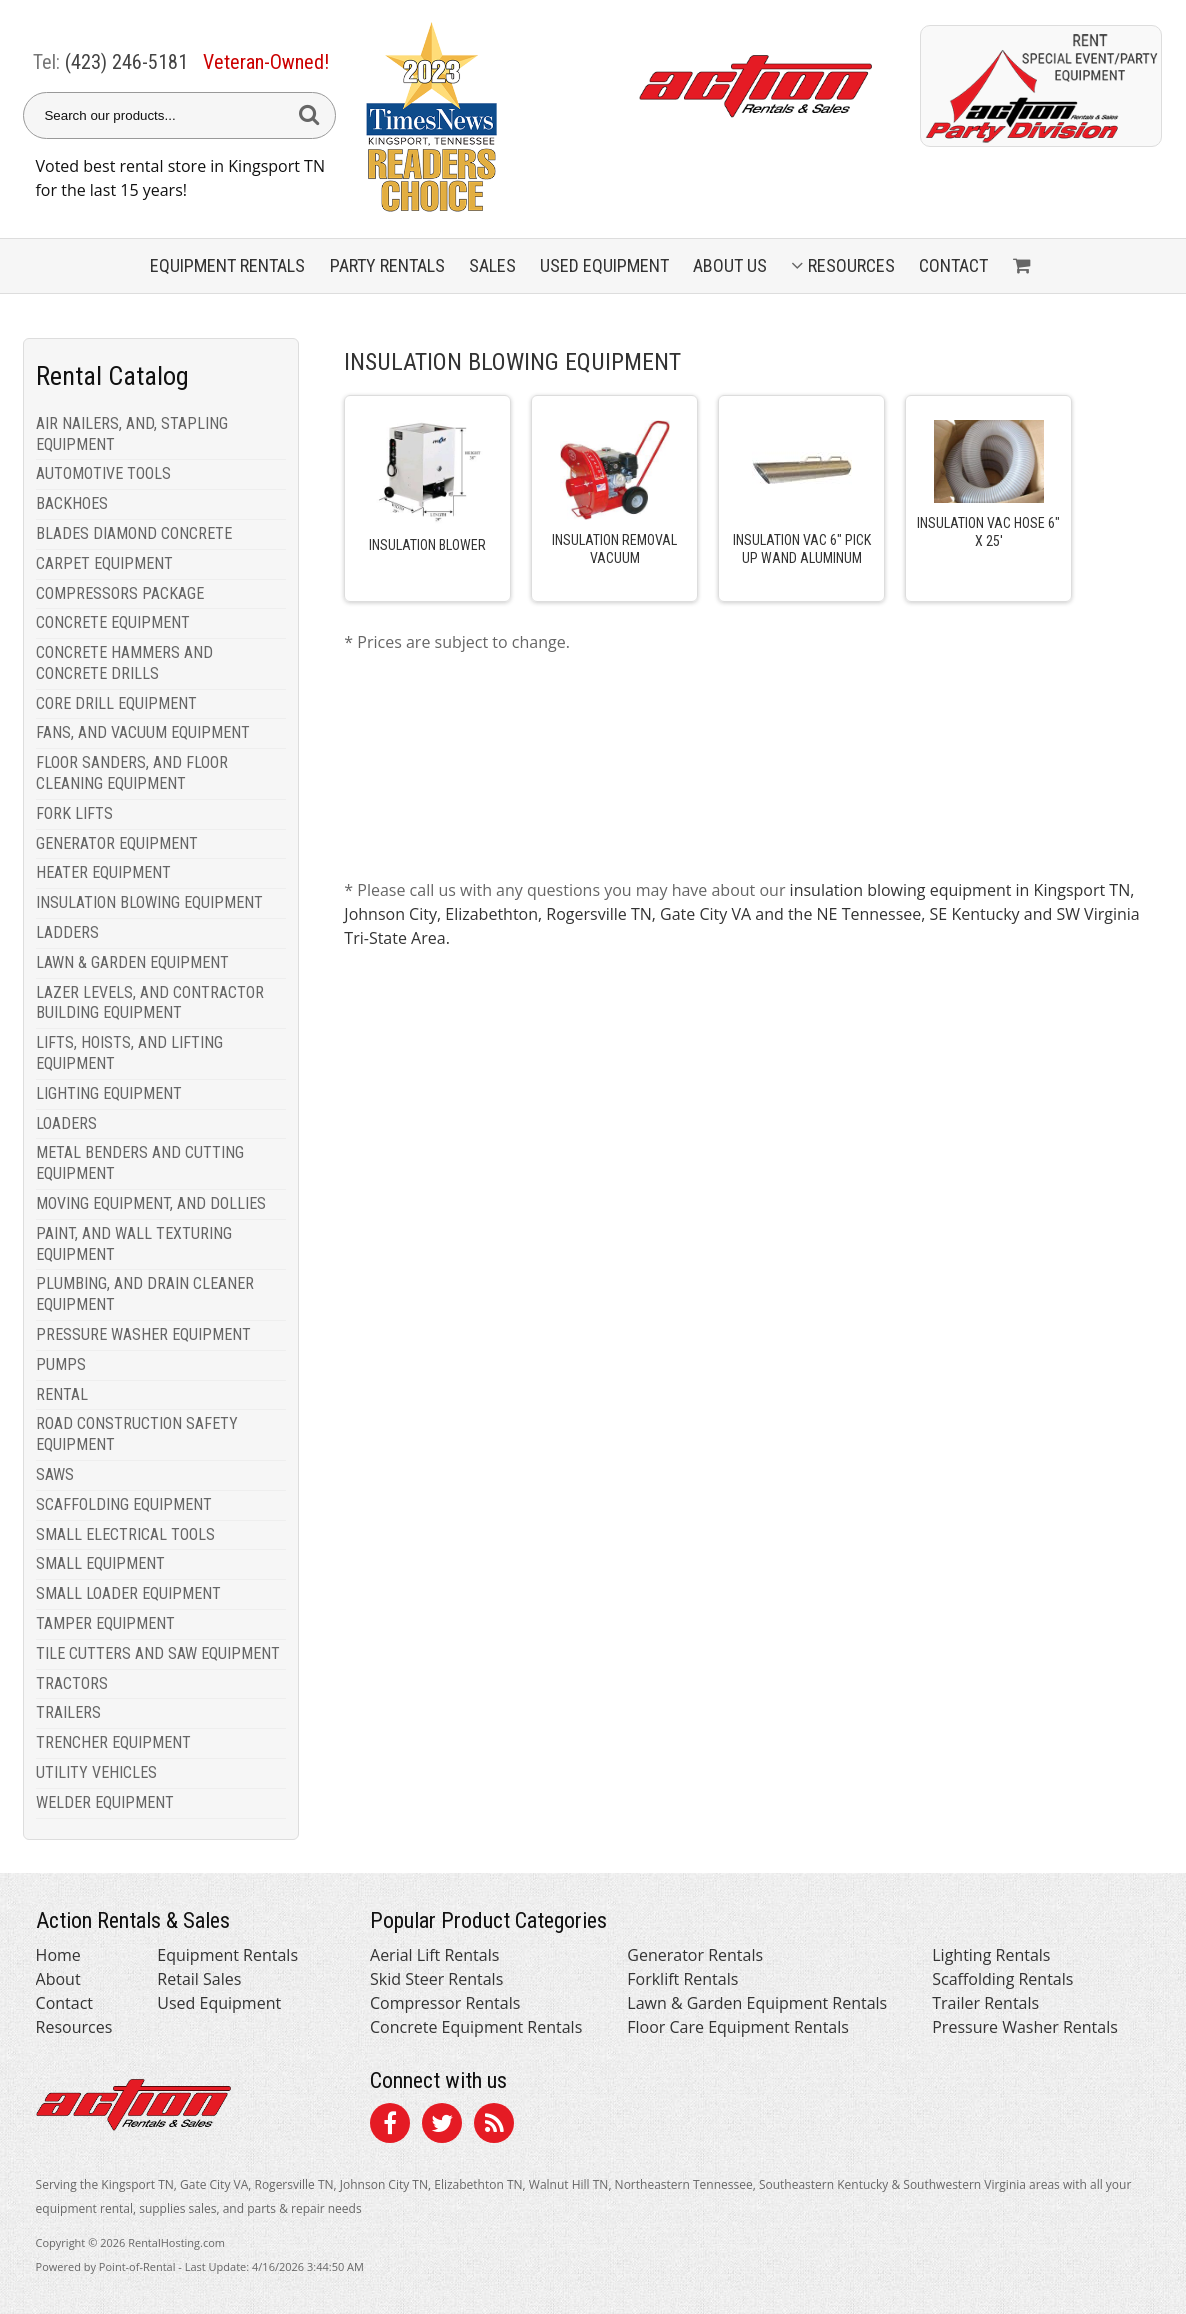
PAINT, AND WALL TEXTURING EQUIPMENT (134, 1244)
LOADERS (66, 1123)
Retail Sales (199, 1979)
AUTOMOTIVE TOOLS (103, 473)
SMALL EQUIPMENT (100, 1563)
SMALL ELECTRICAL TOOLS (125, 1534)
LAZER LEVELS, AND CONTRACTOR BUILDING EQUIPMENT (150, 1003)
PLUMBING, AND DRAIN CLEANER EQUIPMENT (145, 1294)
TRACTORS (72, 1683)
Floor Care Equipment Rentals (738, 2027)
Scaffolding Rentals (1002, 1979)
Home (58, 1955)
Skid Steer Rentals (436, 1979)
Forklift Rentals (682, 1979)
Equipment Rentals (227, 1955)
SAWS (55, 1474)
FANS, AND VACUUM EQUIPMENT (143, 732)
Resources (843, 265)
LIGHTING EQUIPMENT (109, 1093)
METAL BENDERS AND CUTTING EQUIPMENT (140, 1163)
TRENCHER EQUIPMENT (113, 1742)
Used (604, 265)
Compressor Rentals (445, 2003)
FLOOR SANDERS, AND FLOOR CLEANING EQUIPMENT (132, 773)
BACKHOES (72, 503)
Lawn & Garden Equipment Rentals (757, 2003)
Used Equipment (219, 2003)
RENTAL (62, 1394)
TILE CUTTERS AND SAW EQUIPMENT (158, 1653)
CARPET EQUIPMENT (104, 563)
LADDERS (67, 932)
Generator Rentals (695, 1955)
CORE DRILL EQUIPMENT (116, 703)
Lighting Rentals (991, 1955)
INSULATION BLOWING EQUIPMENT (149, 902)
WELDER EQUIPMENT (105, 1802)
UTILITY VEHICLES (96, 1772)
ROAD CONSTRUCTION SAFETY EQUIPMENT (137, 1434)
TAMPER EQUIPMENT (105, 1623)
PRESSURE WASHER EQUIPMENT (143, 1334)
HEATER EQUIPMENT (103, 872)
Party (387, 265)
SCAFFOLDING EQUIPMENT (124, 1504)
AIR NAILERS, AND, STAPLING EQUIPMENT (132, 434)
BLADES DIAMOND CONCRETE (134, 533)
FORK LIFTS (74, 813)
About (58, 1979)
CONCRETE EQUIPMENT (113, 622)
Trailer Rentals (985, 2003)
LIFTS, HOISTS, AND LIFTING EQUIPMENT (129, 1053)
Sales (492, 265)
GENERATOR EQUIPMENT (117, 843)
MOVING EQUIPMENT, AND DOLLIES (151, 1203)
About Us (730, 265)
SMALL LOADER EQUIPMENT (128, 1593)
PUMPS (61, 1364)
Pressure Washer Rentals (1025, 2027)
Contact (953, 265)
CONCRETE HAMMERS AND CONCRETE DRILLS (124, 663)
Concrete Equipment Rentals (476, 2027)
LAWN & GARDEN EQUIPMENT (132, 962)
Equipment (227, 265)
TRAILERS (68, 1712)
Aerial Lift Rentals (434, 1955)
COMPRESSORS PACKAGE (120, 593)
